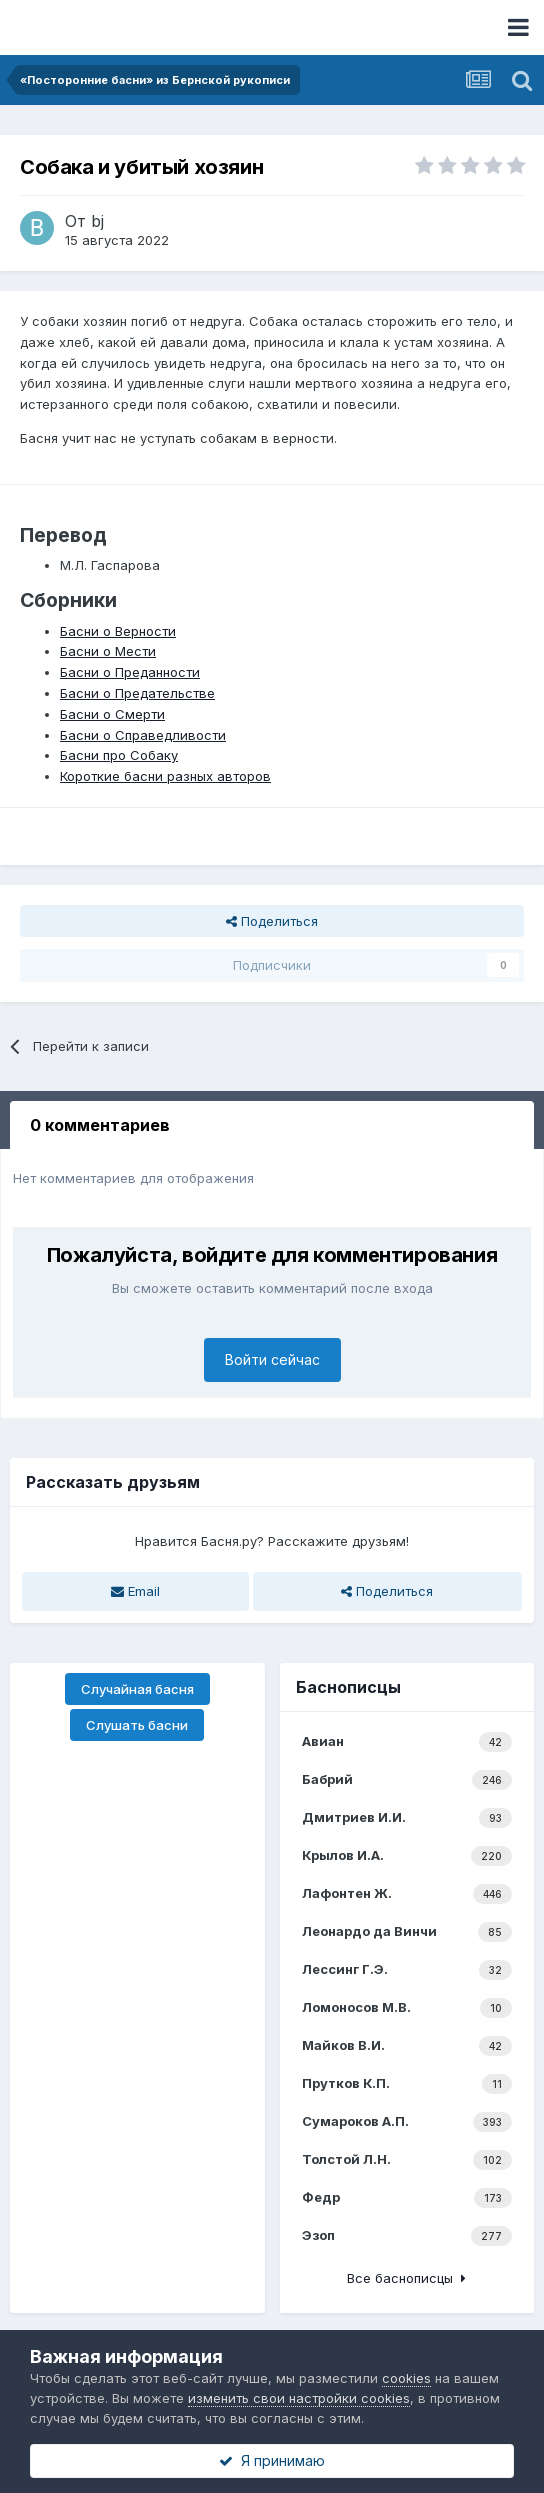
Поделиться (272, 921)
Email (135, 1591)
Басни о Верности (118, 631)
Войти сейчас (272, 1359)
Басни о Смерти (112, 714)
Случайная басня (137, 1689)
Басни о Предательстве (137, 693)
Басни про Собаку (119, 755)
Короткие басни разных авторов (165, 776)
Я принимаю (272, 2460)
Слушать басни (137, 1725)
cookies (406, 2378)
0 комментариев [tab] (100, 1125)
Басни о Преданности (130, 672)
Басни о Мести (108, 651)
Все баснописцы (406, 2278)
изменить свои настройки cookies (299, 2398)
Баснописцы (348, 1687)
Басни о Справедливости (143, 735)
